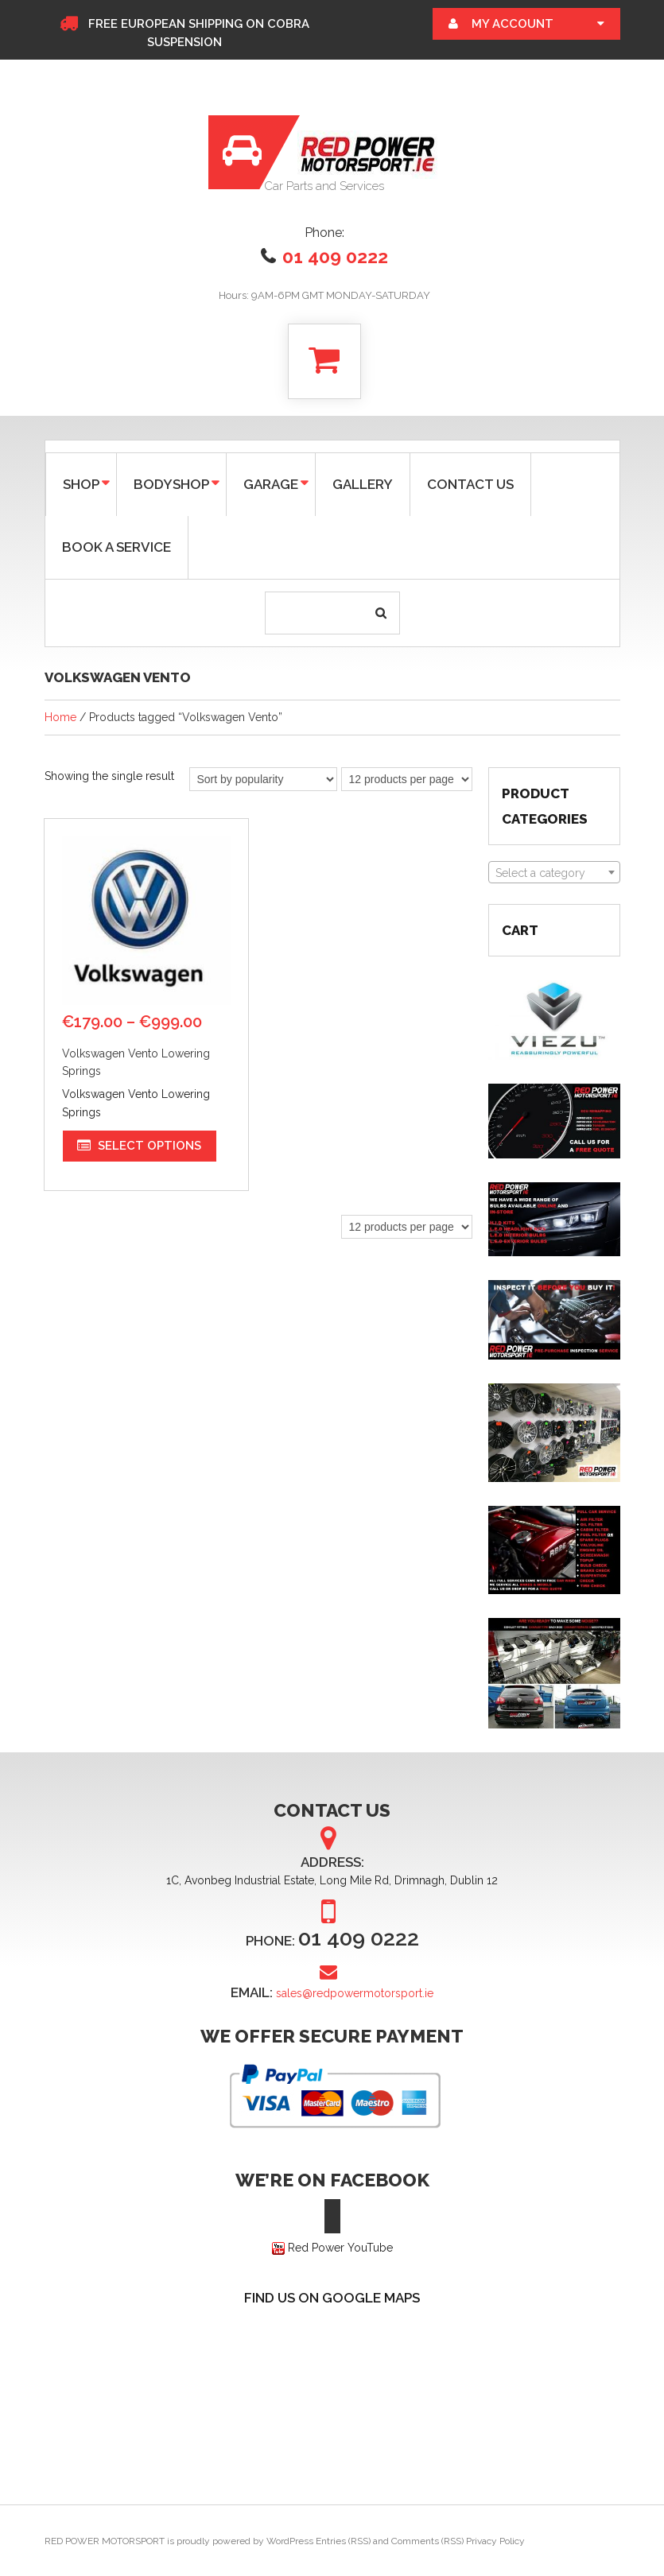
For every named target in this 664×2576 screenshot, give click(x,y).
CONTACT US (470, 484)
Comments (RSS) (427, 2541)
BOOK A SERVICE (116, 547)
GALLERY (362, 484)
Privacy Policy (495, 2541)
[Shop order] (263, 779)
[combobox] (554, 872)
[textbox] (554, 873)
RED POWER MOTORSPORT (105, 2541)
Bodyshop (170, 483)
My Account (512, 24)
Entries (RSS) (343, 2541)
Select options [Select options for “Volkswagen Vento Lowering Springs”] (150, 1145)
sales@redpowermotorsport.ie (354, 1993)
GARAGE (269, 483)
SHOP (79, 483)
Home (60, 717)
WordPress (289, 2541)
